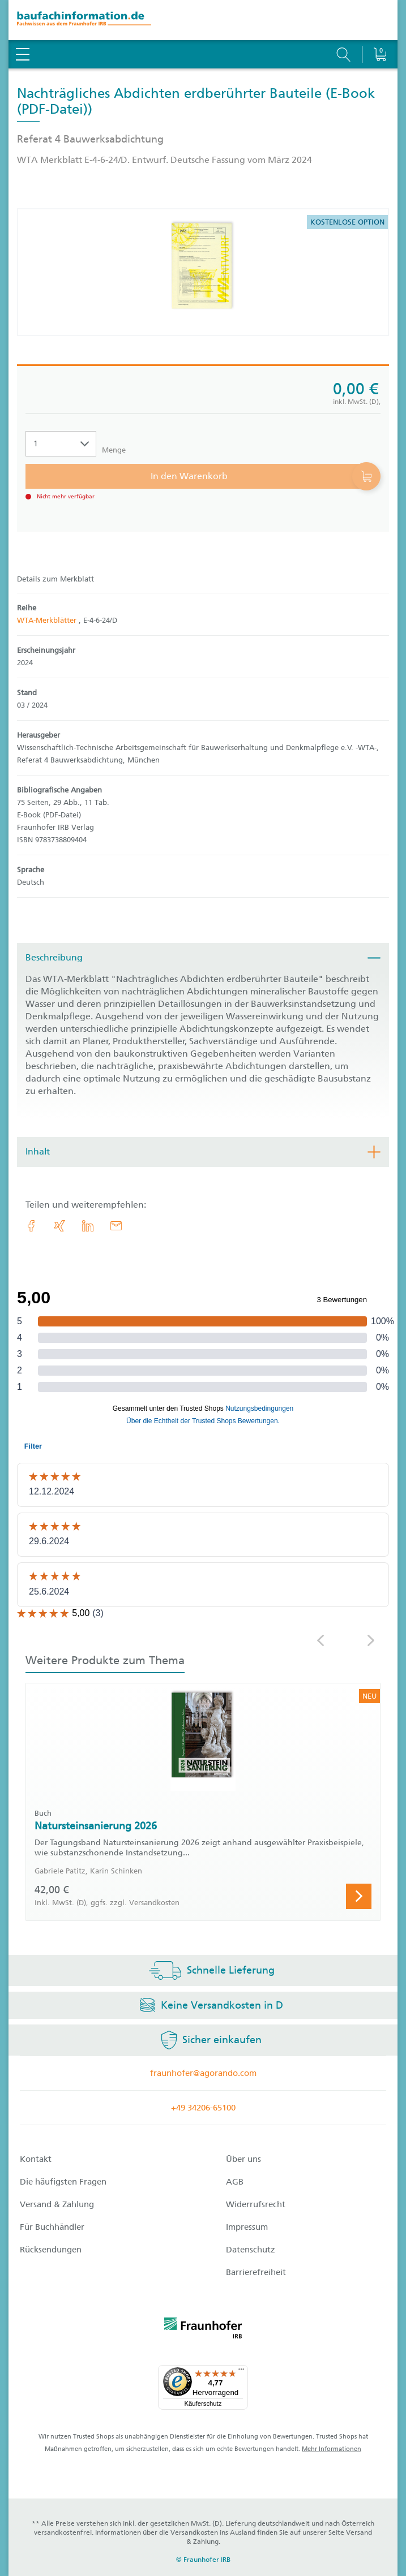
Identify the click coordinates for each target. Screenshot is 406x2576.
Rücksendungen (51, 2250)
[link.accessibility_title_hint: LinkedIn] (87, 1225)
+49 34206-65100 (203, 2108)
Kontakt (36, 2159)
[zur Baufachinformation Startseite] (203, 20)
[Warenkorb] (380, 25)
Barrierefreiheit (256, 2272)
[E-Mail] (116, 1225)
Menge (114, 450)
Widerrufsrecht (255, 2204)
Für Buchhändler (52, 2227)
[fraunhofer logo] (203, 2329)
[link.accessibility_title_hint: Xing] (59, 1225)
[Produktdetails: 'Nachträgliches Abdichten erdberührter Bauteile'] (203, 272)
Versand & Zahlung (57, 2204)
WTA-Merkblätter (48, 620)
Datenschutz (250, 2250)
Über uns (243, 2159)
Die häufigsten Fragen (63, 2182)
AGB (234, 2182)
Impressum (247, 2227)
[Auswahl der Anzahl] (60, 443)
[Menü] (241, 2372)
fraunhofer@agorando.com (203, 2073)
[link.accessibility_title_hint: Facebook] (31, 1225)
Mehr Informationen (331, 2449)
